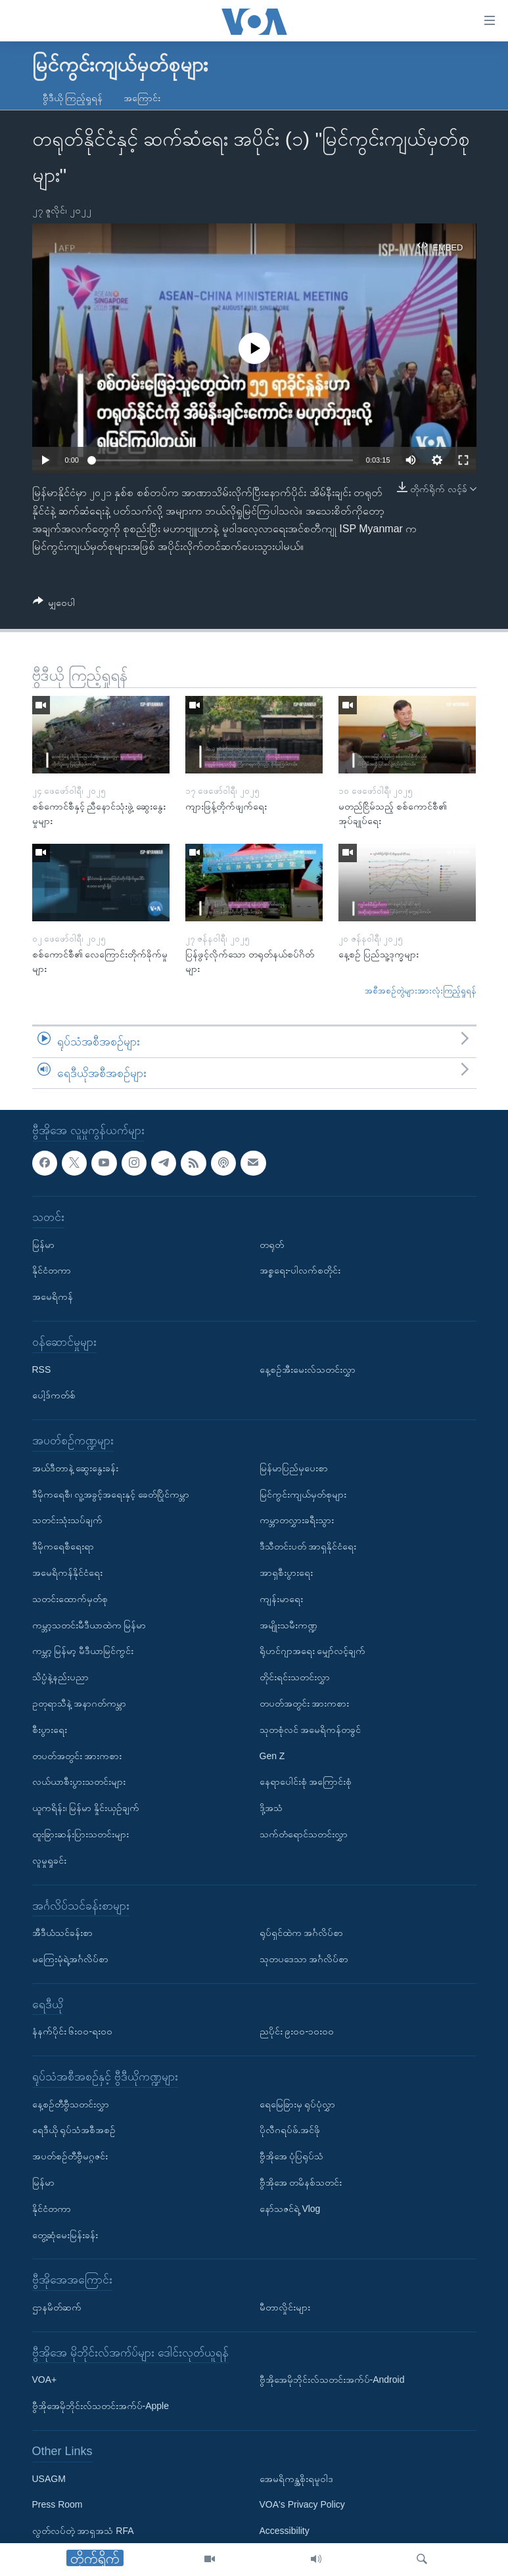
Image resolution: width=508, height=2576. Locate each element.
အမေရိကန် (52, 1297)
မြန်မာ (43, 1244)
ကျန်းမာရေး (281, 1599)
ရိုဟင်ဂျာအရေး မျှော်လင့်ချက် (313, 1651)
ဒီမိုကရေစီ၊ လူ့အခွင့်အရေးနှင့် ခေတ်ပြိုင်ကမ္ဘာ (111, 1494)
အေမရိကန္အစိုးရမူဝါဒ (296, 2478)
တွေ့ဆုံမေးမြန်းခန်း (65, 2235)
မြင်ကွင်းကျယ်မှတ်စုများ (303, 1494)
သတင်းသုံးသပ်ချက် (67, 1520)
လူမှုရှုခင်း (49, 1860)
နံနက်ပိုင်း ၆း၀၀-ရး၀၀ (72, 2032)
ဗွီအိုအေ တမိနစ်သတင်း (301, 2183)
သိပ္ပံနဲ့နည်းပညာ (60, 1677)
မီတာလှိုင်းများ (285, 2308)
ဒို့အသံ (271, 1808)
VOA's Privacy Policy (302, 2505)
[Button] (54, 605)
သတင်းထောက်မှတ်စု (70, 1599)
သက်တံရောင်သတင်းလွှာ (304, 1834)
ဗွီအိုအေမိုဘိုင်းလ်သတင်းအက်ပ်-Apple (100, 2406)
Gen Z (272, 1756)
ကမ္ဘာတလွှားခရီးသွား (297, 1520)
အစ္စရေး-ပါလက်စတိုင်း (300, 1271)
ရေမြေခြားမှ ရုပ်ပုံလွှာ (298, 2104)
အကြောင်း (142, 98)
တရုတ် (272, 1244)
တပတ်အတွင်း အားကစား (77, 1756)
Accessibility (285, 2531)
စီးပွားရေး (49, 1729)
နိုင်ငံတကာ (51, 1271)
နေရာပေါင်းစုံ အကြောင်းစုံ (306, 1782)
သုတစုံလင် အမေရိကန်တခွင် (310, 1729)
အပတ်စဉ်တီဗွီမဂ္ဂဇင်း (70, 2156)
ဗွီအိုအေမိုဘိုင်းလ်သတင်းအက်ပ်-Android (332, 2380)
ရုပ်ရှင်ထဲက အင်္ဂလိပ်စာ (302, 1933)
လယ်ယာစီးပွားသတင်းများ (79, 1782)
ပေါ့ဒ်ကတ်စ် (54, 1396)
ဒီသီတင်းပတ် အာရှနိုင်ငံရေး (308, 1547)
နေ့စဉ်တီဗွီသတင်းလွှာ (70, 2104)
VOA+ (44, 2380)
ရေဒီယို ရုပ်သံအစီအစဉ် (74, 2130)
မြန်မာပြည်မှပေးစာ (294, 1468)
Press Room (57, 2505)
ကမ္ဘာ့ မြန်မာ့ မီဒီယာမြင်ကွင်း (83, 1651)
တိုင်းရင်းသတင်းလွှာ (295, 1677)
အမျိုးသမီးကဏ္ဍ (288, 1625)
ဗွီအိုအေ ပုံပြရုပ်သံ (292, 2156)
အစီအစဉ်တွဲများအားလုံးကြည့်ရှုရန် (420, 991)
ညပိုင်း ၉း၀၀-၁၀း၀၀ (297, 2032)
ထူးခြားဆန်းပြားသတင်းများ (80, 1834)
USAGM (49, 2478)
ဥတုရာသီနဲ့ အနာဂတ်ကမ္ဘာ (79, 1703)
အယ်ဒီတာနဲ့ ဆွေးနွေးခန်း (75, 1468)
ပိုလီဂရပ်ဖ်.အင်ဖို (290, 2130)
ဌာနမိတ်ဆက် (56, 2308)
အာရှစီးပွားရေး (286, 1572)
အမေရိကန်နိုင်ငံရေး (67, 1572)
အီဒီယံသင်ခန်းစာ (62, 1933)
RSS (41, 1369)
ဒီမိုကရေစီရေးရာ (63, 1547)
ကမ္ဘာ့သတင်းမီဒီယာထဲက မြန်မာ (89, 1625)
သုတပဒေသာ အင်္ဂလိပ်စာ (304, 1959)
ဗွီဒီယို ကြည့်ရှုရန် (73, 98)
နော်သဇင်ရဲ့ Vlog (290, 2208)
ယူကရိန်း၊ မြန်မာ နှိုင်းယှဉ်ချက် (86, 1808)
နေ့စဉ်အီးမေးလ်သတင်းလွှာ (308, 1369)
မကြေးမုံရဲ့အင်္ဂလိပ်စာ (70, 1959)
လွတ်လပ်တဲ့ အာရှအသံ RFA (83, 2531)
